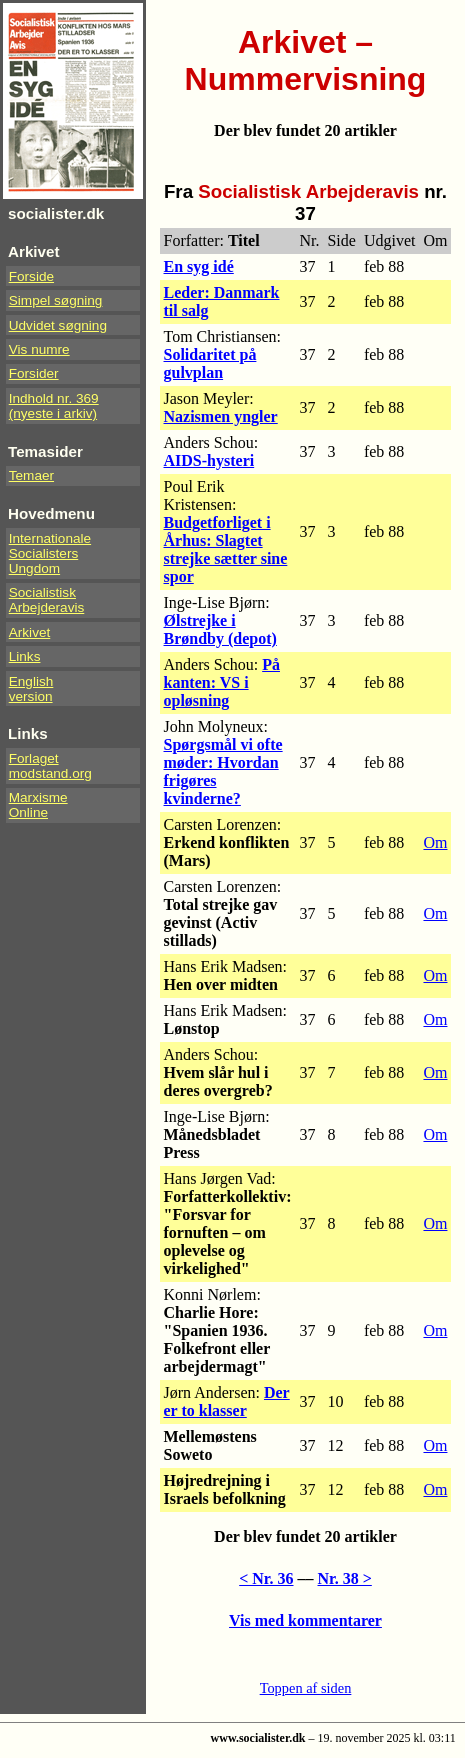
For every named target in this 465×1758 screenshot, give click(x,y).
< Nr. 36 (266, 1578)
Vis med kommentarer (305, 1620)
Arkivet (30, 632)
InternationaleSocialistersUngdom (50, 553)
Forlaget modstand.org (50, 766)
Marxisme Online (38, 805)
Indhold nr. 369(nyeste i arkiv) (54, 406)
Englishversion (31, 689)
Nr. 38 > (345, 1578)
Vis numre (39, 349)
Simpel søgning (56, 300)
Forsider (34, 373)
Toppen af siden (306, 1688)
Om (435, 842)
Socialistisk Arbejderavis (47, 600)
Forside (31, 276)
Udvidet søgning (58, 325)
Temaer (31, 475)
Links (25, 656)
